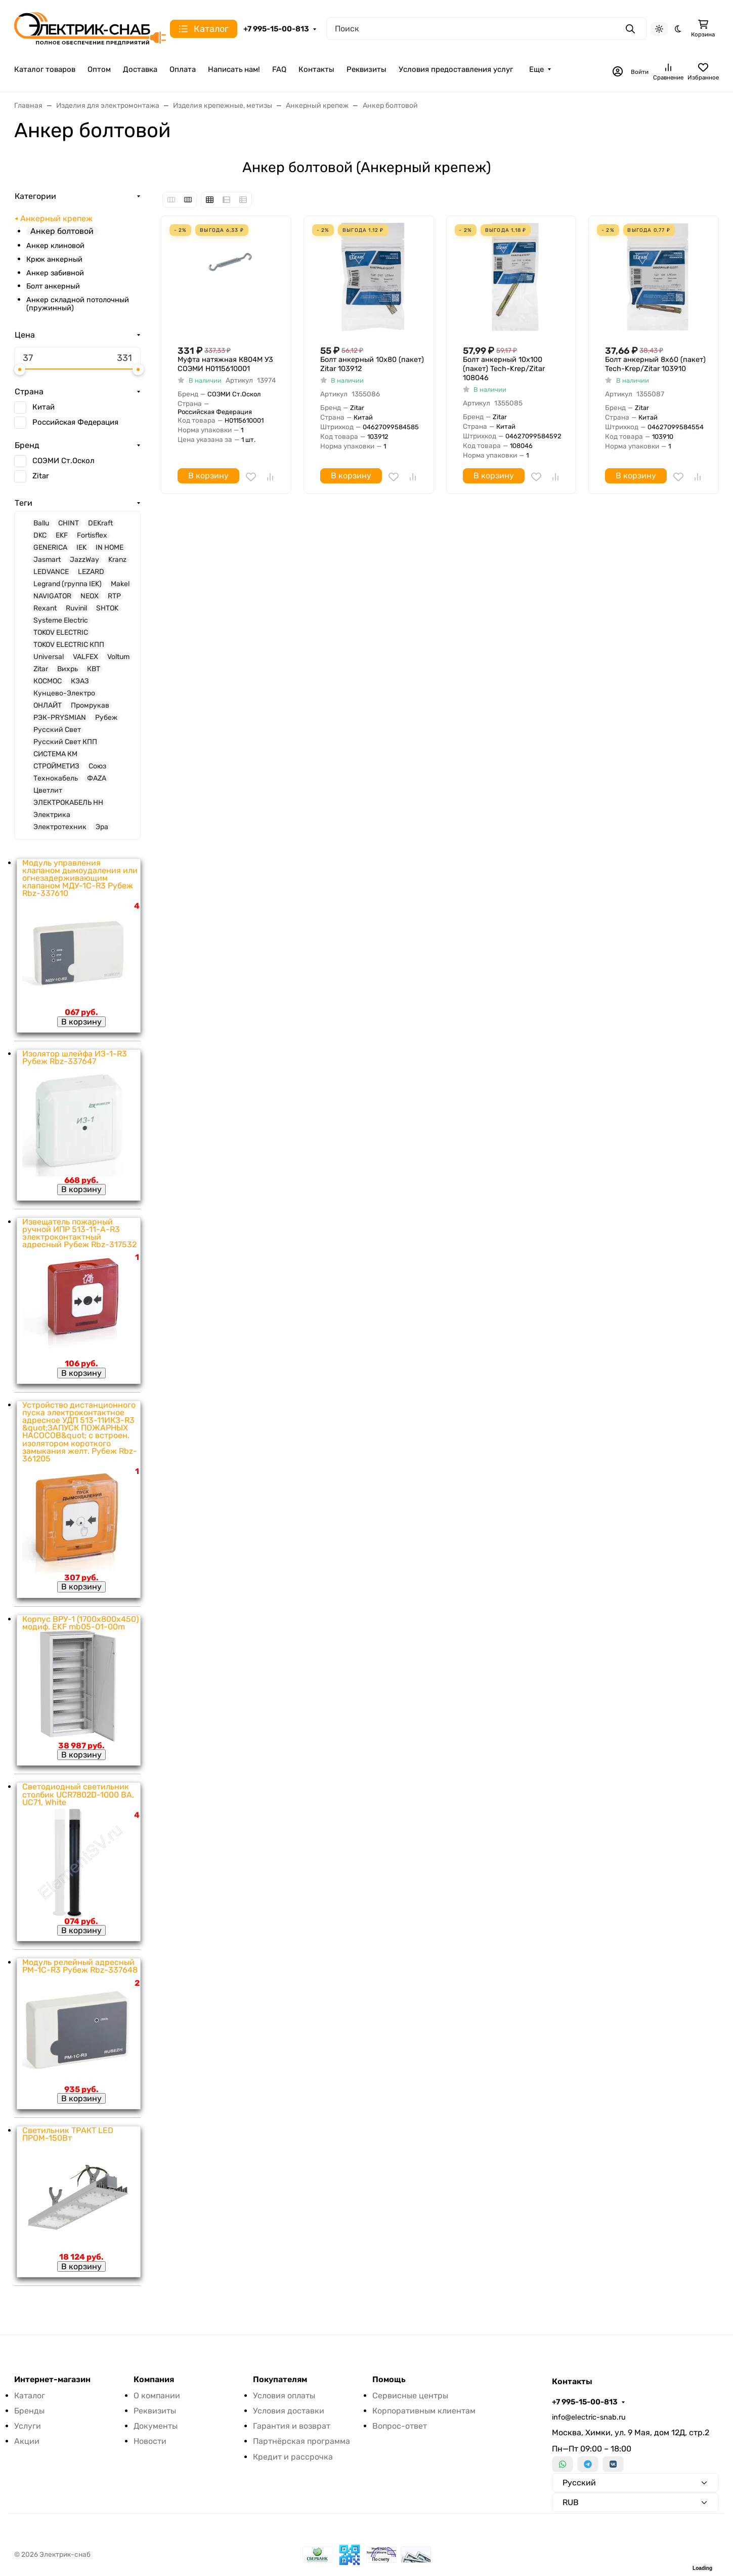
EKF (62, 535)
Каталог (29, 2395)
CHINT (68, 523)
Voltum (118, 657)
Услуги (27, 2426)
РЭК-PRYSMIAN (59, 718)
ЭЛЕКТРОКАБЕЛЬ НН (68, 803)
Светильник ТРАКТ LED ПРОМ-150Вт (67, 2134)
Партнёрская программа (301, 2441)
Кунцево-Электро (64, 693)
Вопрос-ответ (399, 2426)
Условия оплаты (284, 2395)
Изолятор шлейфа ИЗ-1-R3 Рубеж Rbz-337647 (74, 1057)
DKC (40, 535)
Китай (43, 407)
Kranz (117, 560)
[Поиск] (486, 28)
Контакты (316, 69)
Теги (23, 503)
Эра (102, 827)
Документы (156, 2426)
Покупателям (280, 2380)
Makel (120, 584)
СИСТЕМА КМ (55, 754)
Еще (536, 69)
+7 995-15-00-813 (276, 28)
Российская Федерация (75, 422)
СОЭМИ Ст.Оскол (63, 460)
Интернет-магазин (52, 2380)
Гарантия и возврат (291, 2426)
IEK (81, 548)
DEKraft (100, 523)
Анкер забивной (55, 273)
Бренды (29, 2411)
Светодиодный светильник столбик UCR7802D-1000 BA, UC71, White (78, 1794)
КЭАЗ (80, 681)
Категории (35, 196)
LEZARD (91, 572)
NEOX (89, 596)
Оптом (99, 69)
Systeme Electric (60, 621)
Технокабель (55, 778)
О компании (157, 2395)
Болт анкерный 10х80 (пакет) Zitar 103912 (372, 364)
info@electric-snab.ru (589, 2417)
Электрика (51, 815)
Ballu (41, 523)
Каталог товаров (44, 69)
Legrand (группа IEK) (67, 584)
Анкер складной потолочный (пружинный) (77, 304)
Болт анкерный (53, 286)
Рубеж (106, 718)
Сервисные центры (410, 2395)
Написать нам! (234, 69)
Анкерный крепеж (56, 218)
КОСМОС (47, 681)
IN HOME (109, 548)
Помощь (389, 2380)
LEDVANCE (51, 572)
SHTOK (107, 608)
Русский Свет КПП (65, 742)
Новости (150, 2441)
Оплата (182, 69)
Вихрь (67, 669)
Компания (154, 2380)
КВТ (93, 669)
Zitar (40, 475)
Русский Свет (57, 730)
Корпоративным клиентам (424, 2411)
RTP (114, 596)
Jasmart (47, 560)
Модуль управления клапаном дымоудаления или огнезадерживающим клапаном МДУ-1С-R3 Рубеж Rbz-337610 (80, 878)
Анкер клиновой (55, 245)
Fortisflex (92, 535)
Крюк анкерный (54, 259)
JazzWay (84, 560)
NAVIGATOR (52, 596)
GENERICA (50, 548)
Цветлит (47, 791)
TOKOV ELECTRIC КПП (68, 645)
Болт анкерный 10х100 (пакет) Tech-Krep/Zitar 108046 (504, 368)
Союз (97, 766)
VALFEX (85, 657)
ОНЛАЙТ (47, 706)
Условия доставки (288, 2411)
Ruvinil (76, 608)
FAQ (279, 69)
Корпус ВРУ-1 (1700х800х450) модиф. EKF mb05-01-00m (80, 1622)
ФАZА (96, 778)
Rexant (45, 608)
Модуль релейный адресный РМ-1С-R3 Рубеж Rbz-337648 (80, 1966)
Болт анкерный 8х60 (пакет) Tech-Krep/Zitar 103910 (655, 364)
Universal (48, 657)
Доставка (140, 69)
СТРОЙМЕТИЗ (56, 766)
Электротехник (60, 827)
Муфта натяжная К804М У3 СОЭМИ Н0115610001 (225, 364)
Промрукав (90, 706)
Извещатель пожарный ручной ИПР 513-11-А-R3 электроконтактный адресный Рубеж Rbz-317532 (79, 1233)
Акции (26, 2441)
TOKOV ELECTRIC (60, 633)
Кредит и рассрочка (293, 2457)
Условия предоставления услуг (456, 69)
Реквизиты (366, 69)
